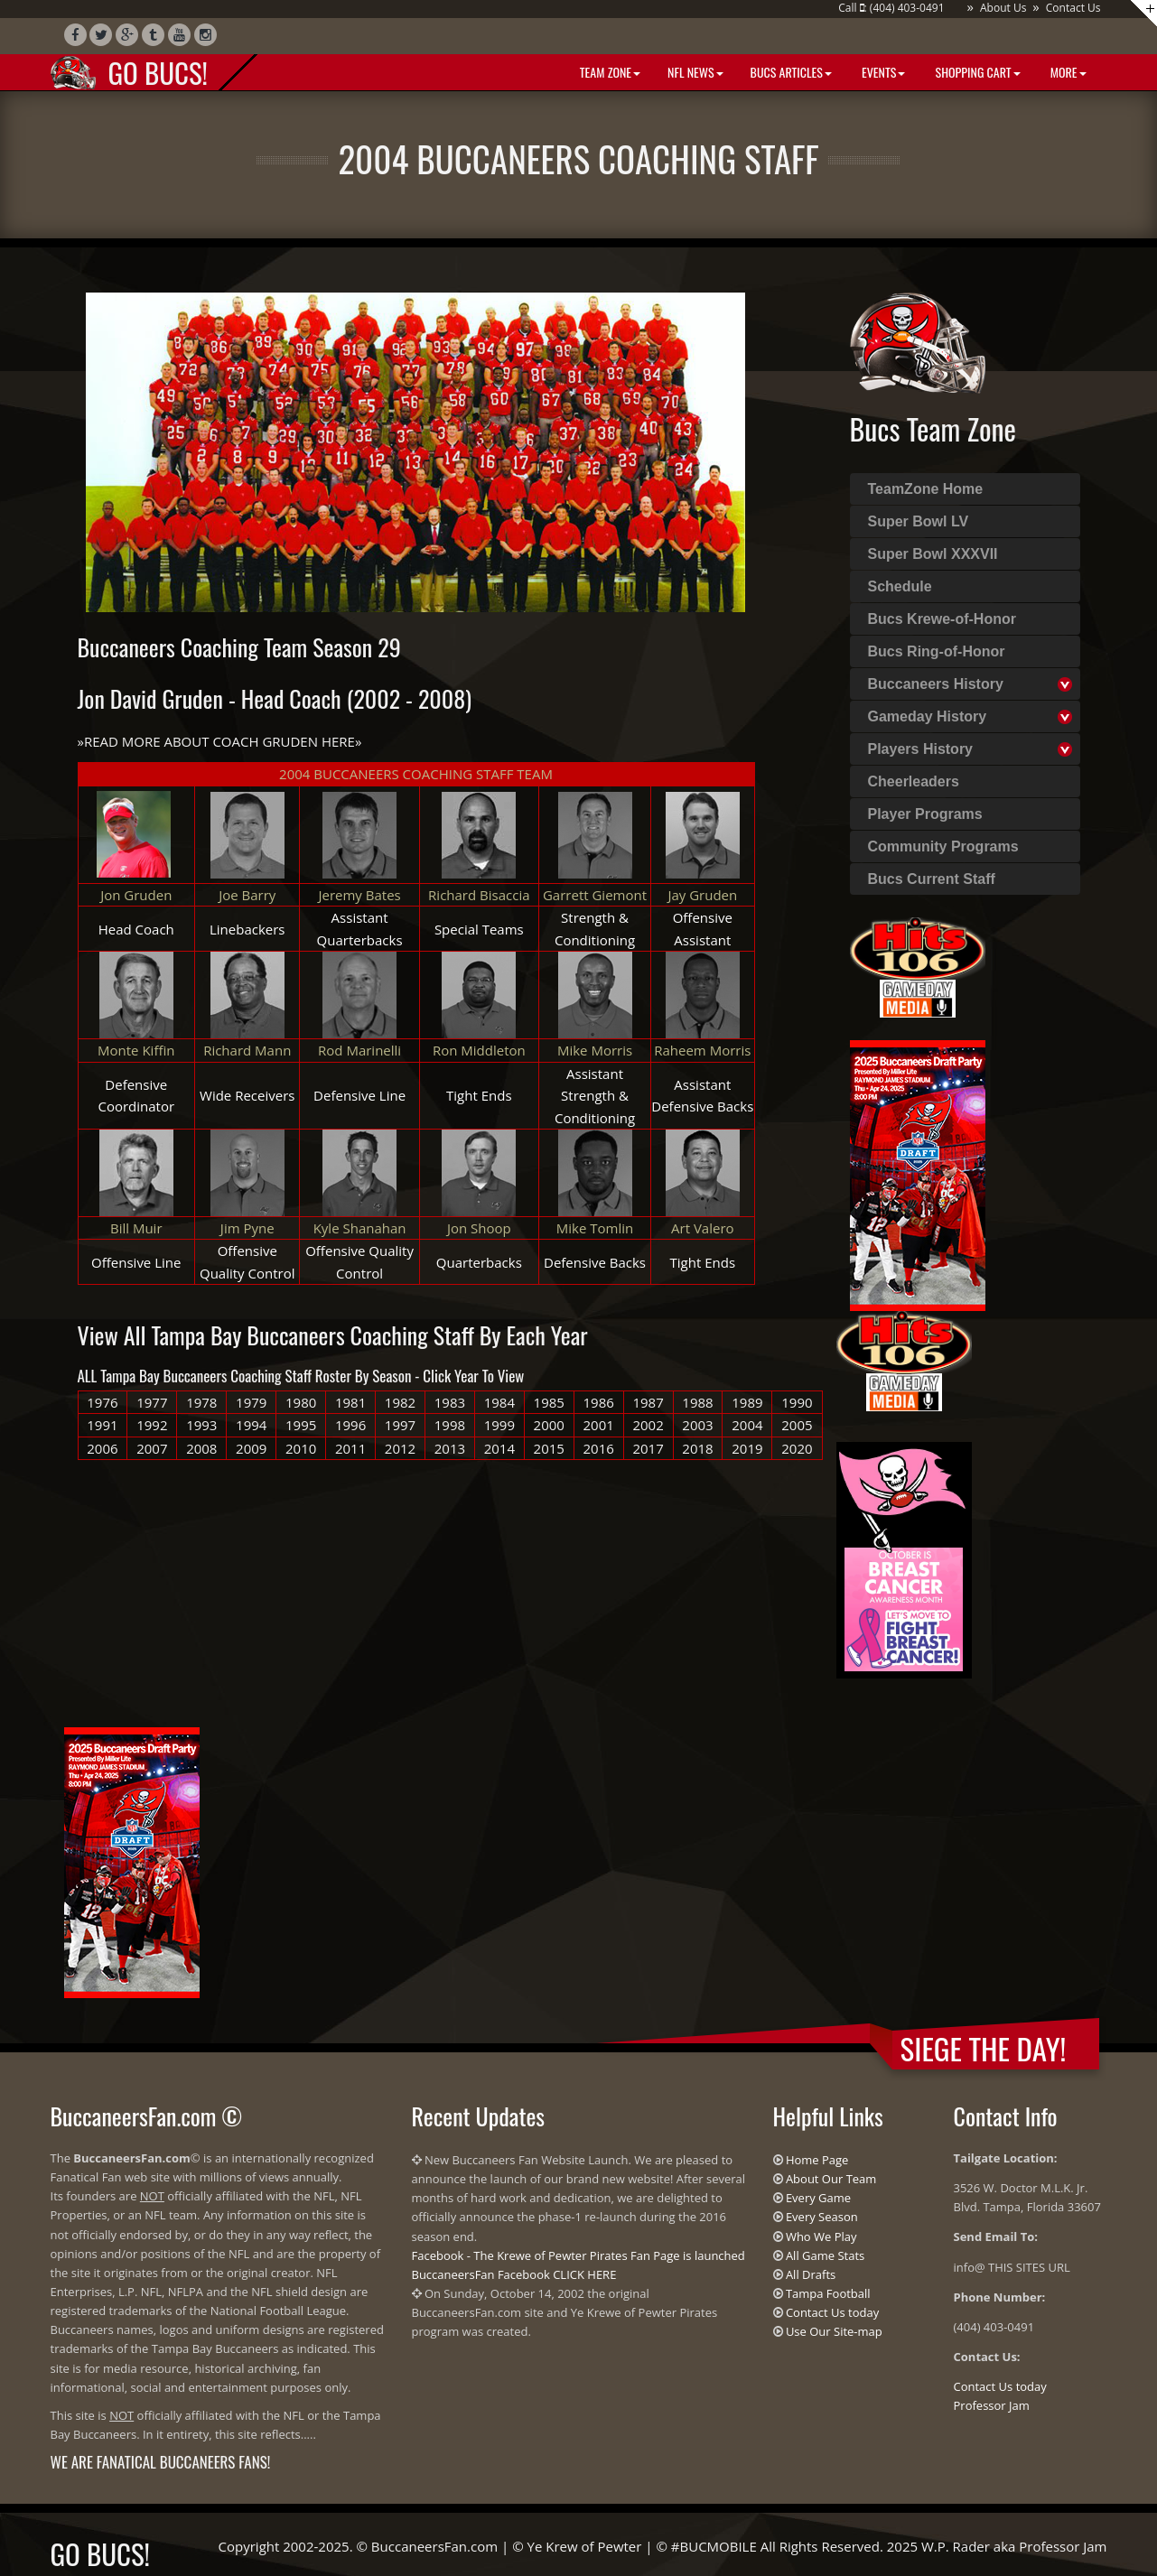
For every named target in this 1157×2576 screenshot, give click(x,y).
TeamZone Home (926, 489)
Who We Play (821, 2236)
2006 (102, 1448)
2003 (697, 1425)
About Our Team (831, 2179)
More (1067, 71)
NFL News (695, 71)
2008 (201, 1448)
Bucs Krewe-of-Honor (942, 619)
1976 (102, 1402)
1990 (796, 1402)
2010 (300, 1448)
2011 (350, 1448)
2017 (647, 1448)
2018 (697, 1448)
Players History (921, 749)
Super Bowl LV (918, 521)
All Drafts (810, 2274)
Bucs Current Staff (931, 879)
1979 (251, 1402)
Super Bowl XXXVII (933, 554)
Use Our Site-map (834, 2331)
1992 (151, 1425)
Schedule (900, 586)
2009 (251, 1448)
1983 (449, 1402)
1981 (350, 1402)
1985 (549, 1402)
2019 (747, 1448)
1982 (400, 1402)
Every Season (822, 2217)
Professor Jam (992, 2405)
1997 (400, 1425)
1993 (201, 1425)
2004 (747, 1425)
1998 (449, 1425)
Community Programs (943, 846)
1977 (151, 1402)
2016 (598, 1448)
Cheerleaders (913, 781)
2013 (449, 1448)
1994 (251, 1425)
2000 (549, 1425)
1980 (300, 1402)
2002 (647, 1425)
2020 (796, 1448)
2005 (796, 1425)
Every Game (818, 2198)
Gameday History (927, 716)
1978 (201, 1402)
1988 (697, 1402)
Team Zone (608, 71)
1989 (747, 1402)
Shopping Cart (976, 71)
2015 (549, 1448)
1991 (102, 1425)
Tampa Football (828, 2293)
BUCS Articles (791, 71)
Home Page (817, 2160)
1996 (350, 1425)
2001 (598, 1425)
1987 (647, 1402)
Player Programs (925, 814)
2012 (400, 1448)
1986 (598, 1402)
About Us (1003, 7)
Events (882, 71)
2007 (151, 1448)
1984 (499, 1402)
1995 (300, 1425)
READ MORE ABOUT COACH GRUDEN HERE (219, 741)
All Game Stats (825, 2255)
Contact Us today (832, 2312)
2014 (499, 1448)
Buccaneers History (935, 684)
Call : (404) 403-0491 (891, 7)
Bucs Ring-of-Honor (936, 651)
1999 (499, 1425)
